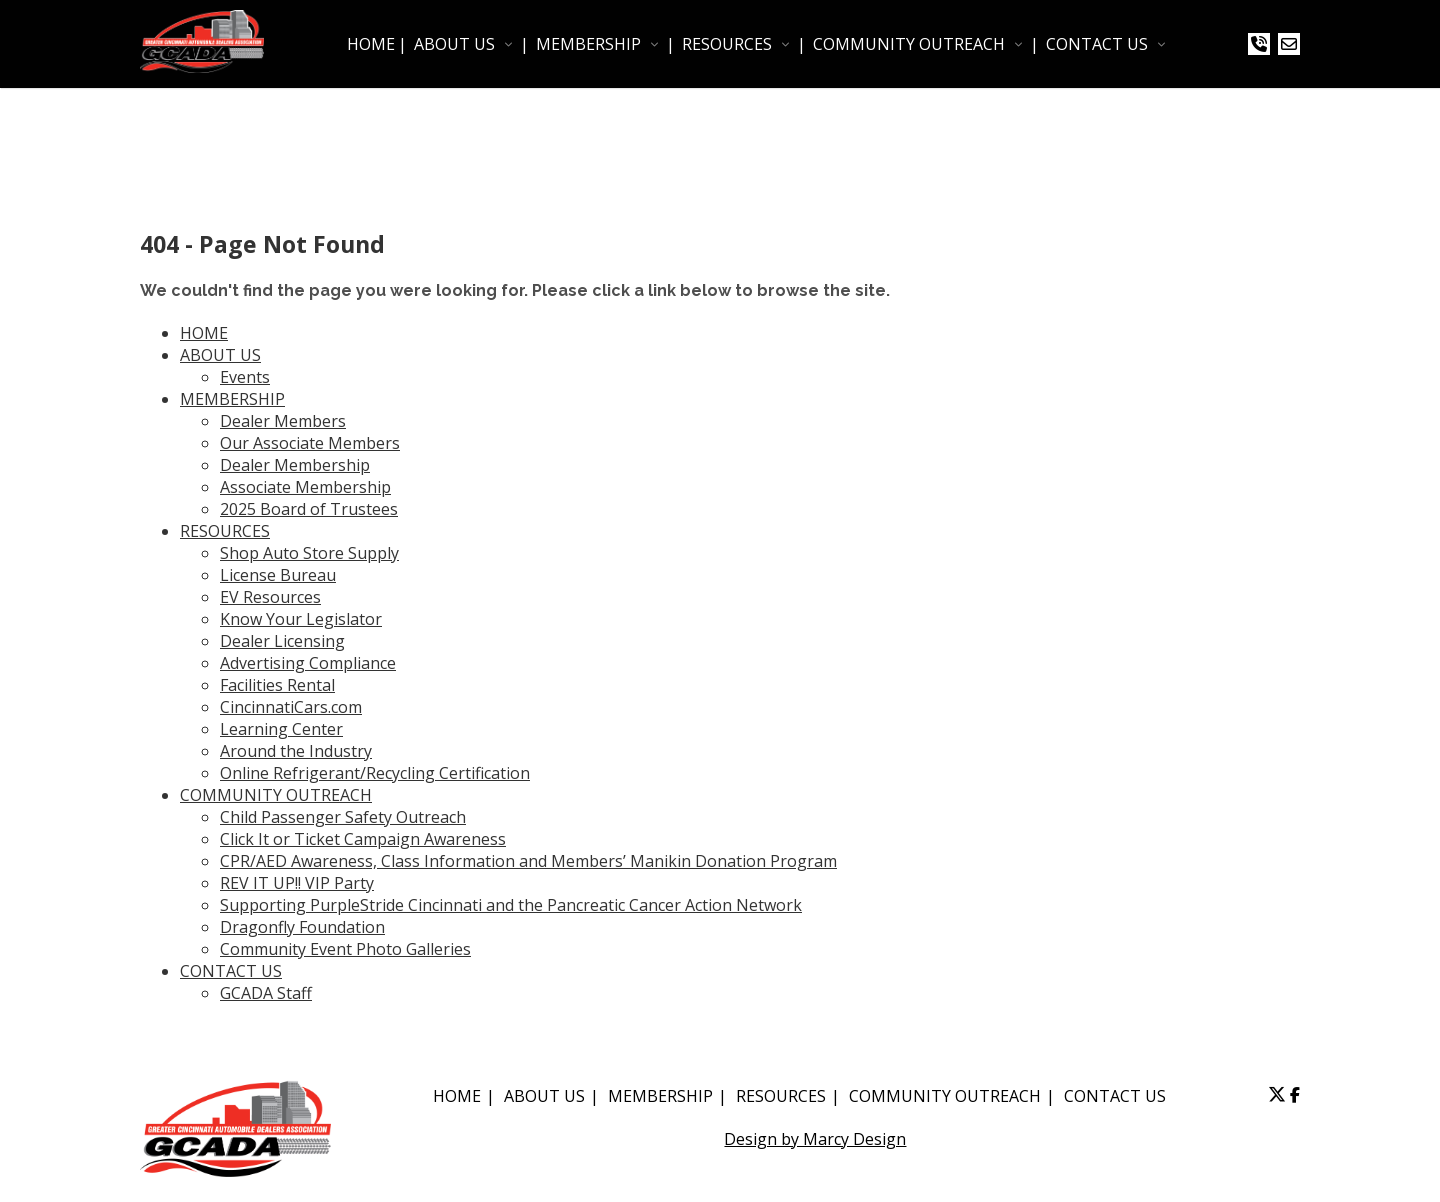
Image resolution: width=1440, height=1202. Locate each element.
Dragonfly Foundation (302, 927)
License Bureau (278, 575)
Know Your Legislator (301, 619)
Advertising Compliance (308, 663)
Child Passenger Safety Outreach (343, 817)
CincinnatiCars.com (291, 707)
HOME (371, 44)
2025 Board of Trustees (309, 509)
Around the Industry (296, 751)
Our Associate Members (310, 443)
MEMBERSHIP (588, 44)
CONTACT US (1097, 44)
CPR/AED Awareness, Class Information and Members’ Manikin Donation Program (528, 861)
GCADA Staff (266, 993)
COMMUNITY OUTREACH (909, 44)
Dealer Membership (295, 465)
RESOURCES (727, 44)
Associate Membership (305, 487)
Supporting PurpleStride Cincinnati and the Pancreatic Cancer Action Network (511, 905)
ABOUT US (454, 44)
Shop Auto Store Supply (309, 553)
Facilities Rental (277, 685)
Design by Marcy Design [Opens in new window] (815, 1139)
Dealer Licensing (282, 641)
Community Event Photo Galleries (345, 949)
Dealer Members (283, 421)
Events (245, 377)
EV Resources (270, 597)
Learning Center (281, 729)
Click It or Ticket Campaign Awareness (363, 839)
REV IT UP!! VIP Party (297, 883)
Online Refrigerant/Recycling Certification (375, 773)
